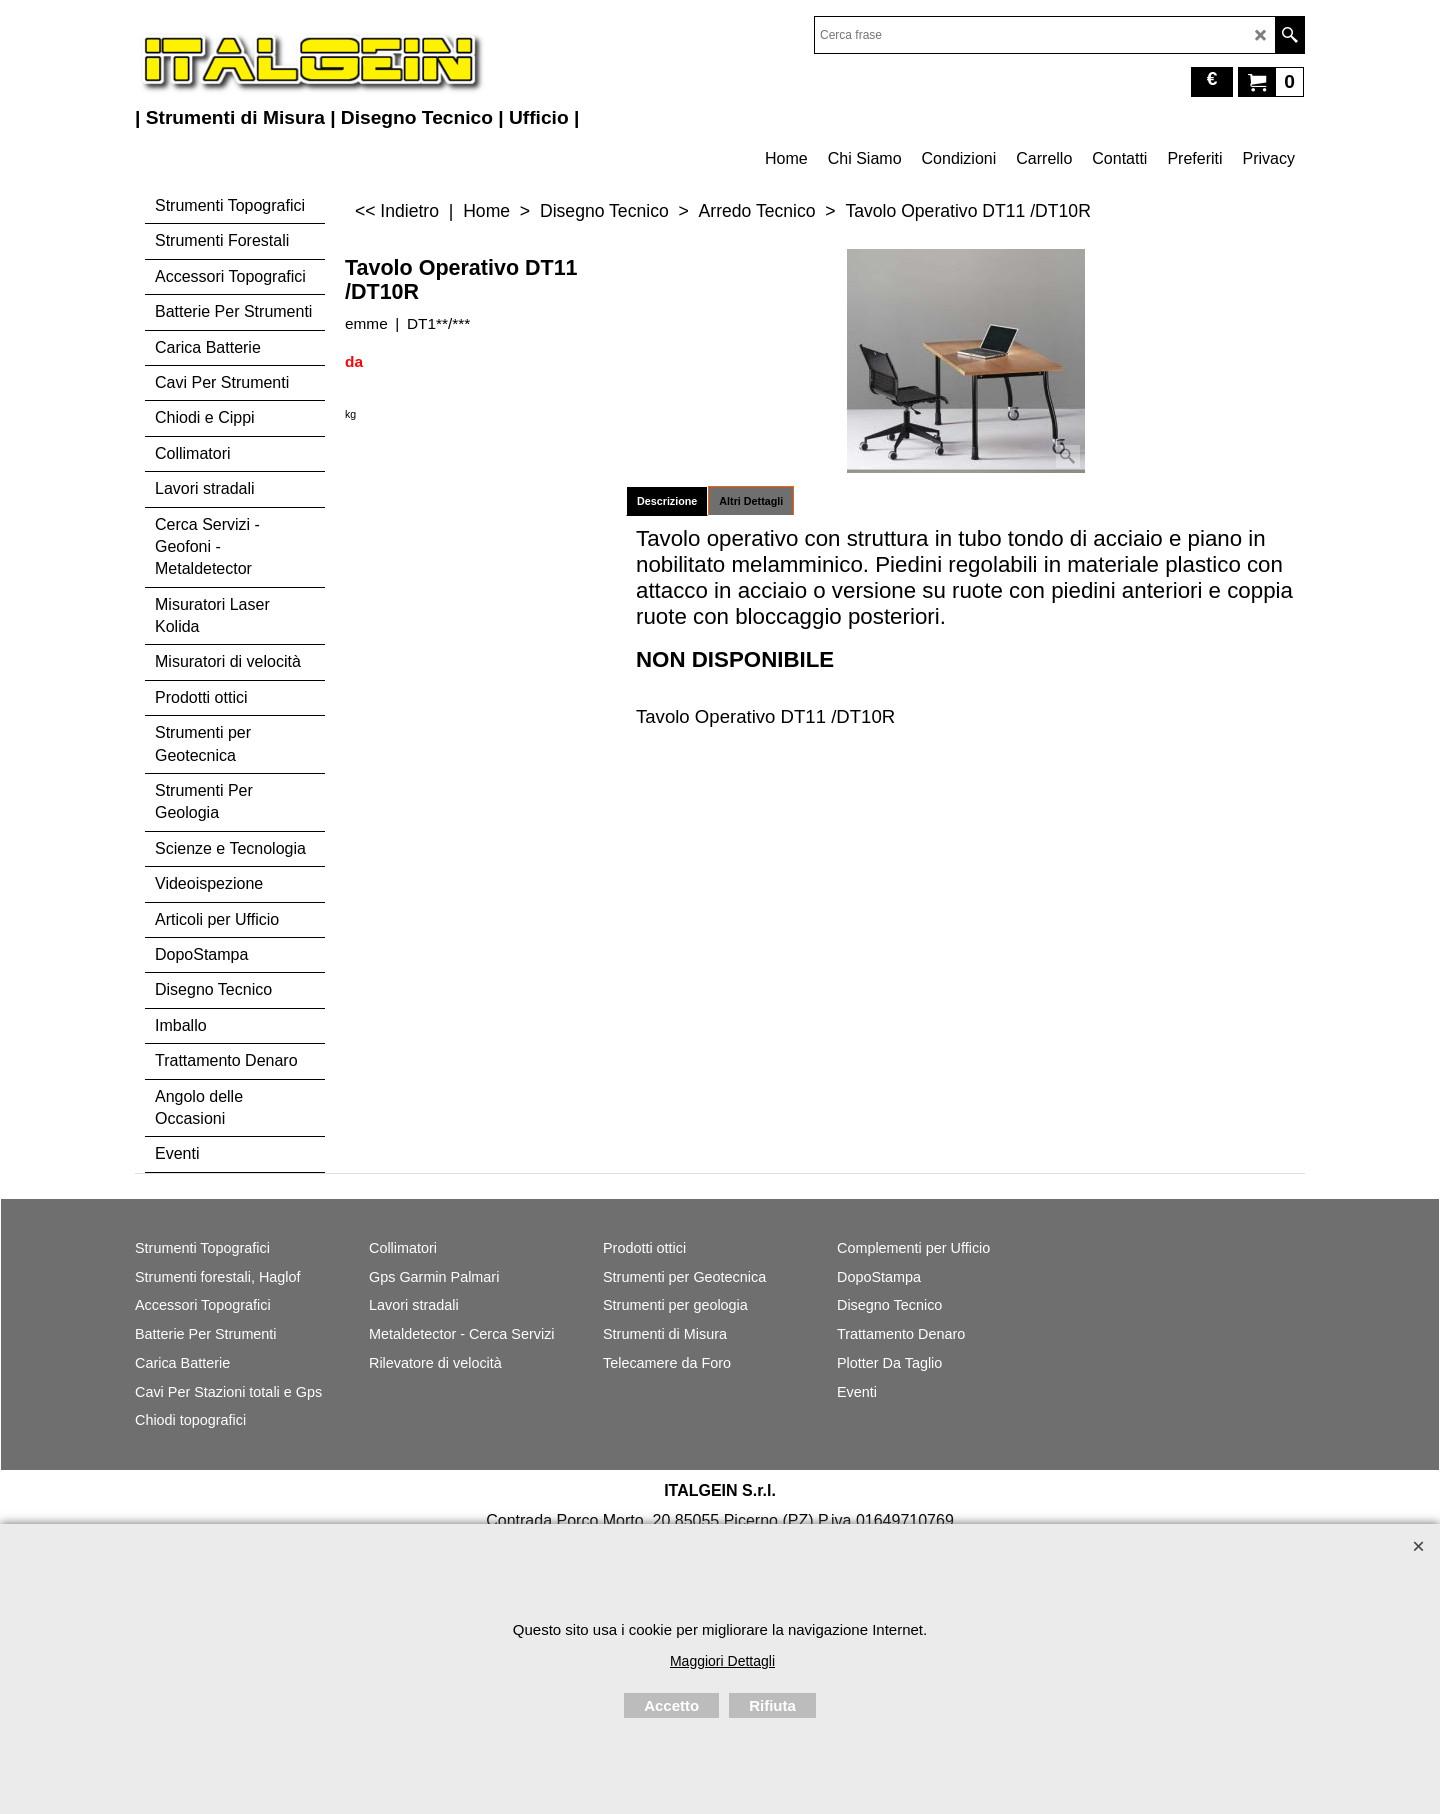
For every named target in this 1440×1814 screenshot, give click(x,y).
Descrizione (667, 501)
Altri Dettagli (751, 501)
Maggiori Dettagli (722, 1661)
